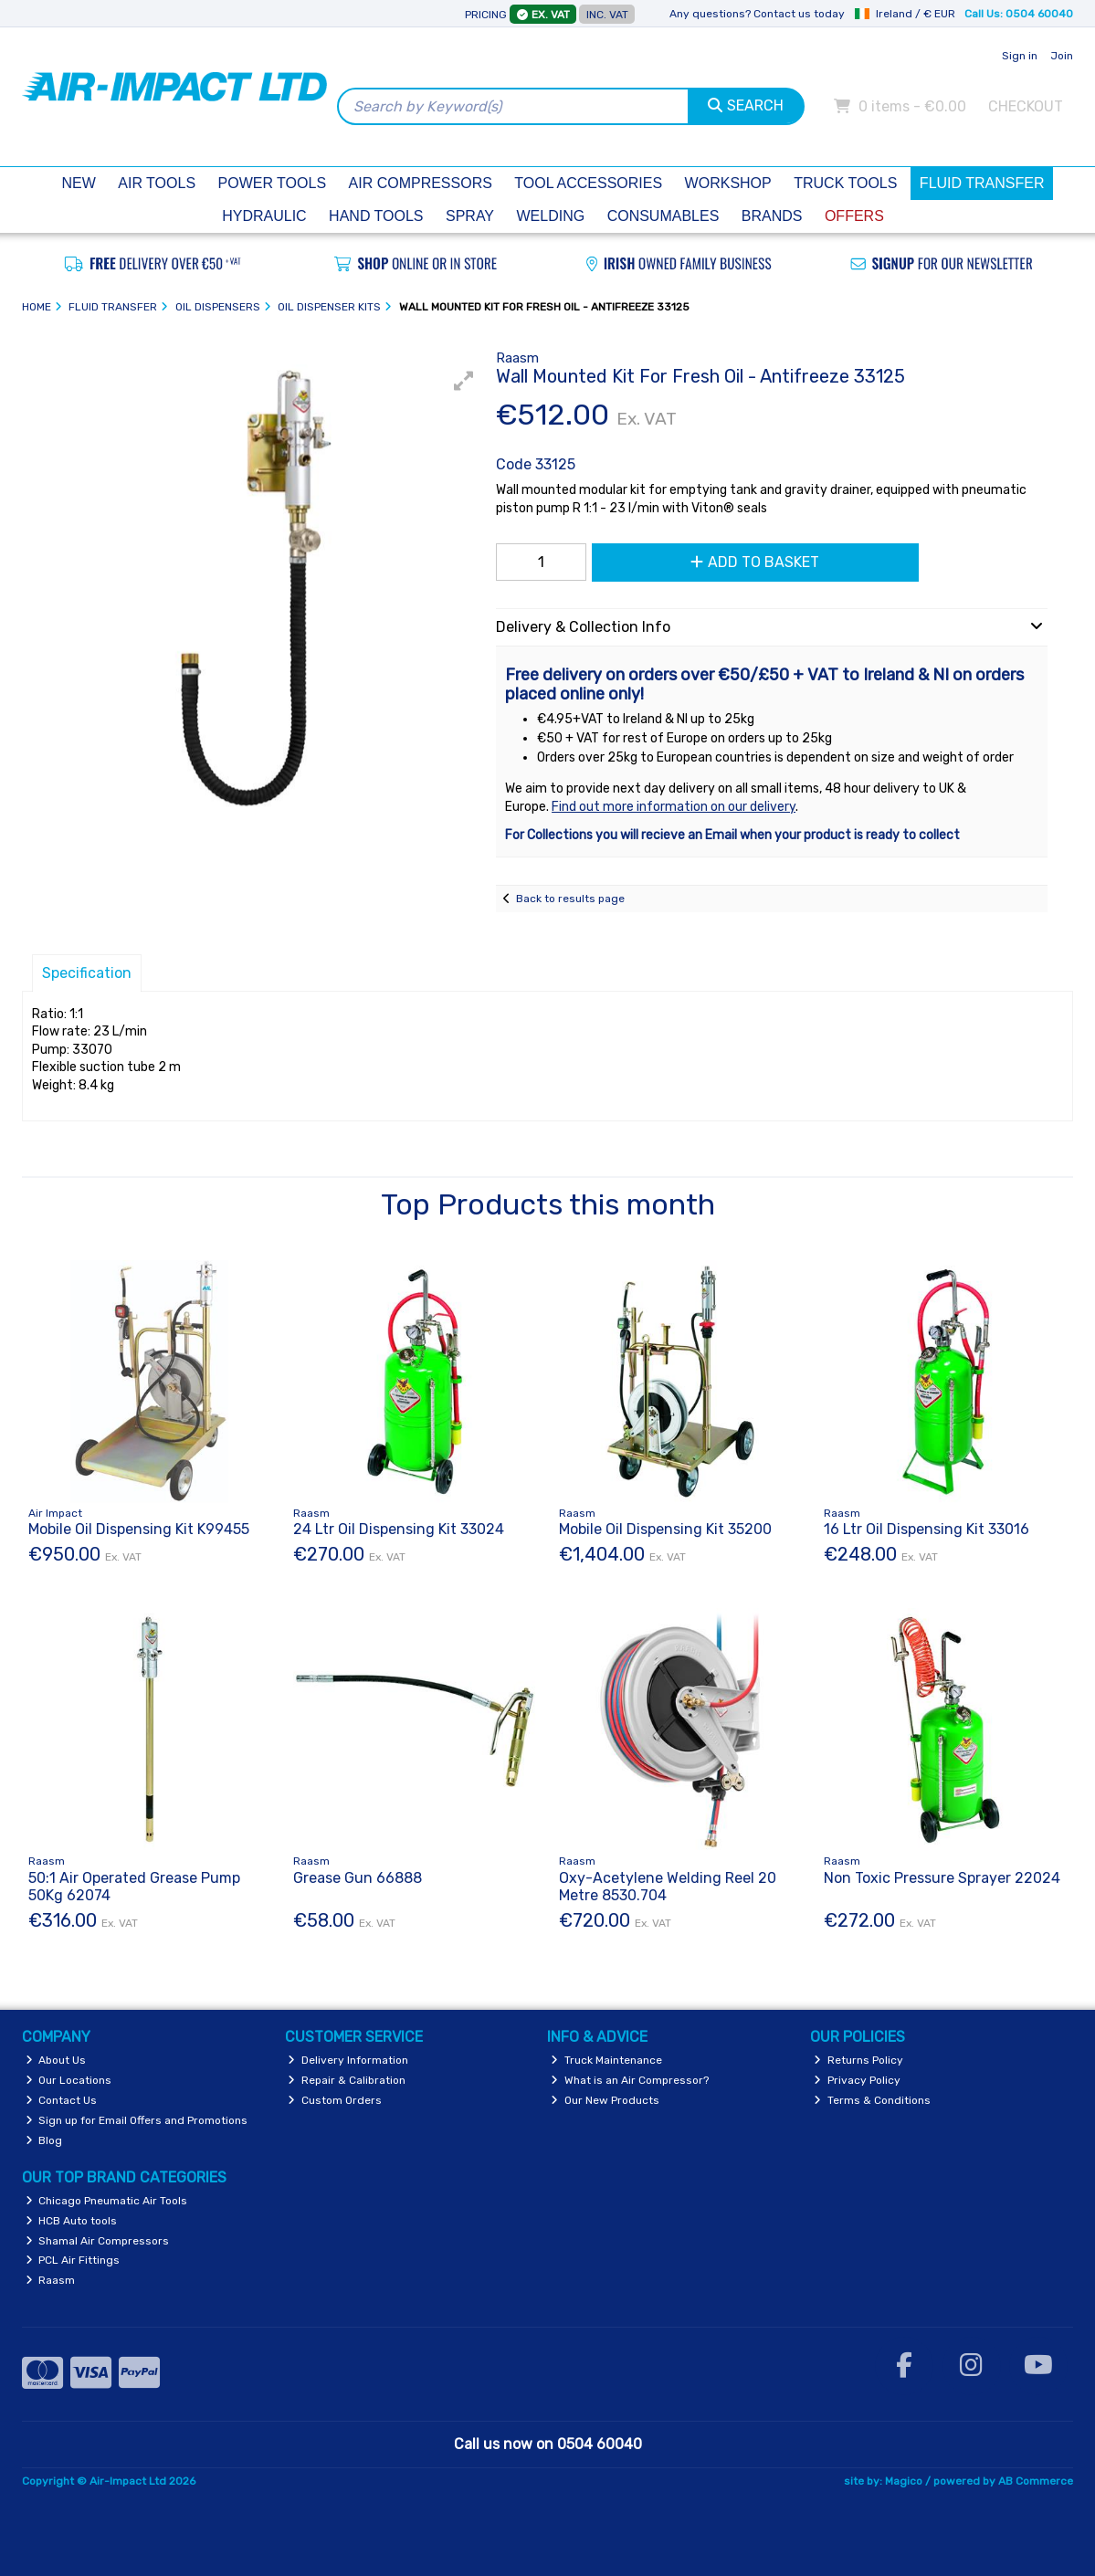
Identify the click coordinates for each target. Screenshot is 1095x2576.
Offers (854, 216)
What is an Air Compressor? (630, 2080)
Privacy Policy (857, 2080)
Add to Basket (754, 562)
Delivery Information (348, 2060)
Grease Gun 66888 (357, 1878)
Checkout (1025, 106)
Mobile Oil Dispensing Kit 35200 (665, 1529)
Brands (772, 216)
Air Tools (156, 183)
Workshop (728, 183)
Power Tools (272, 183)
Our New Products (605, 2100)
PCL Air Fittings (73, 2260)
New (79, 183)
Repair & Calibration (346, 2080)
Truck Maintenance (606, 2060)
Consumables (663, 216)
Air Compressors (420, 183)
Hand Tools (376, 216)
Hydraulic (264, 216)
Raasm (51, 2280)
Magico (903, 2481)
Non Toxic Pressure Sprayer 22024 (942, 1878)
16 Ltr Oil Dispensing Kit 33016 (926, 1529)
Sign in (1019, 55)
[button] (464, 380)
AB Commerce (1035, 2481)
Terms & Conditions (872, 2100)
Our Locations (69, 2080)
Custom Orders (335, 2100)
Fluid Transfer (982, 183)
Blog (44, 2140)
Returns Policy (858, 2060)
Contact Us (62, 2100)
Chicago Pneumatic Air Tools (107, 2200)
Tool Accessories (588, 183)
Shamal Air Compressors (98, 2240)
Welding (551, 216)
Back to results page (570, 898)
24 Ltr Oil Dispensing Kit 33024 (398, 1529)
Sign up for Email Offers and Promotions (137, 2120)
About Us (56, 2060)
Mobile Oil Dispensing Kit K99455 (138, 1529)
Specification (87, 973)
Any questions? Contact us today (757, 13)
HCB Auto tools (72, 2220)
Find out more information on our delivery (673, 807)
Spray (470, 216)
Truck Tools (845, 183)
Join (1061, 55)
